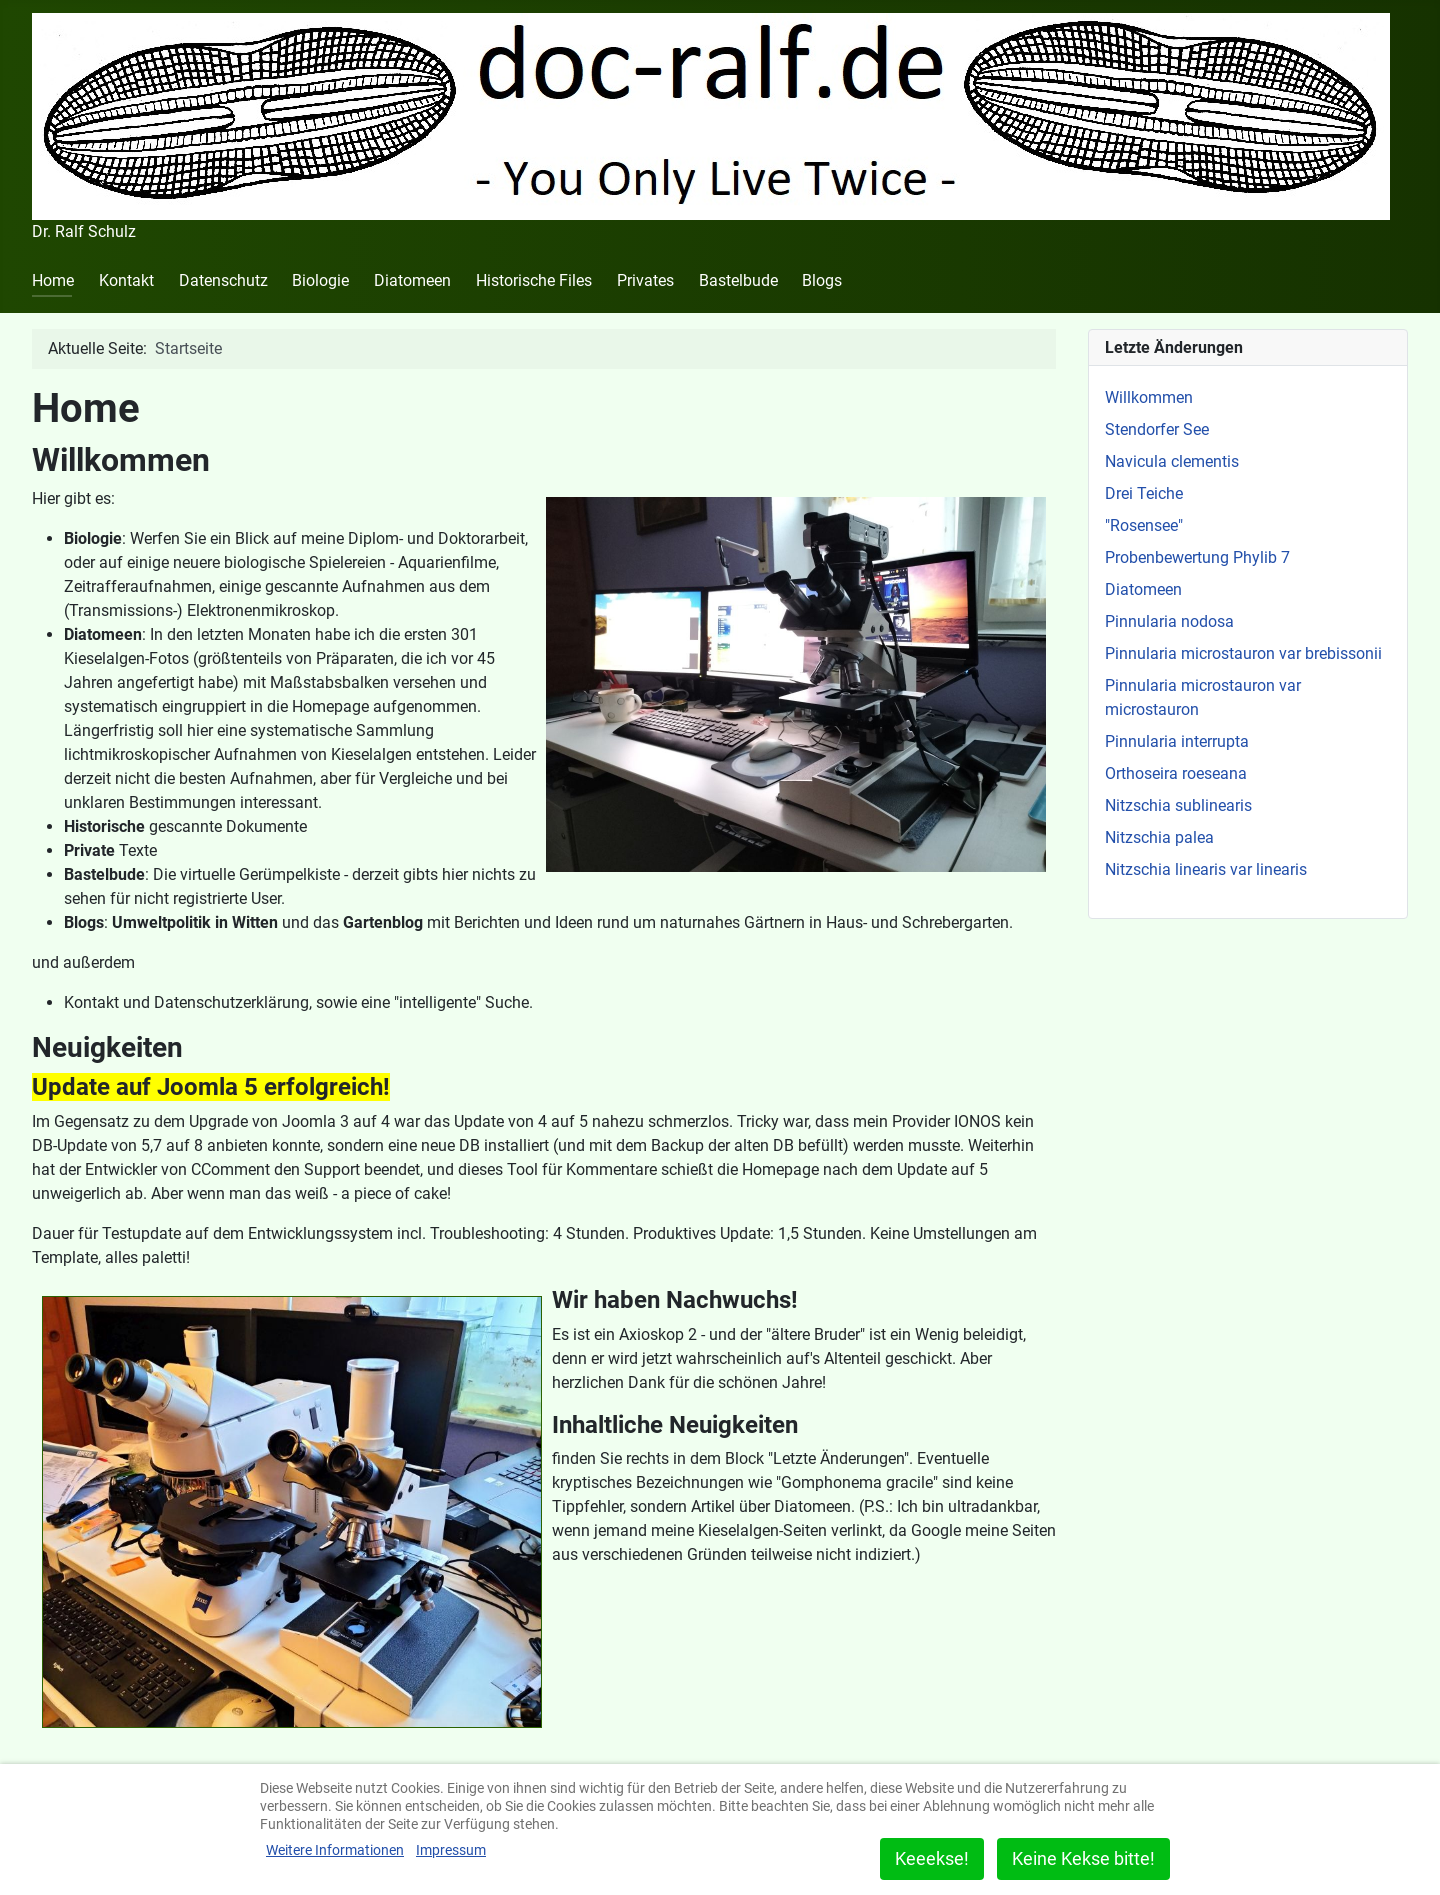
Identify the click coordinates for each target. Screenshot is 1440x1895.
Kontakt (126, 280)
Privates (645, 280)
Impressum (451, 1850)
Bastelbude (738, 280)
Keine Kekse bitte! (1083, 1858)
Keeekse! (932, 1858)
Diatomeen (412, 280)
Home (53, 280)
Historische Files (534, 280)
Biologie (320, 280)
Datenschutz (223, 280)
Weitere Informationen (335, 1850)
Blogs (822, 280)
